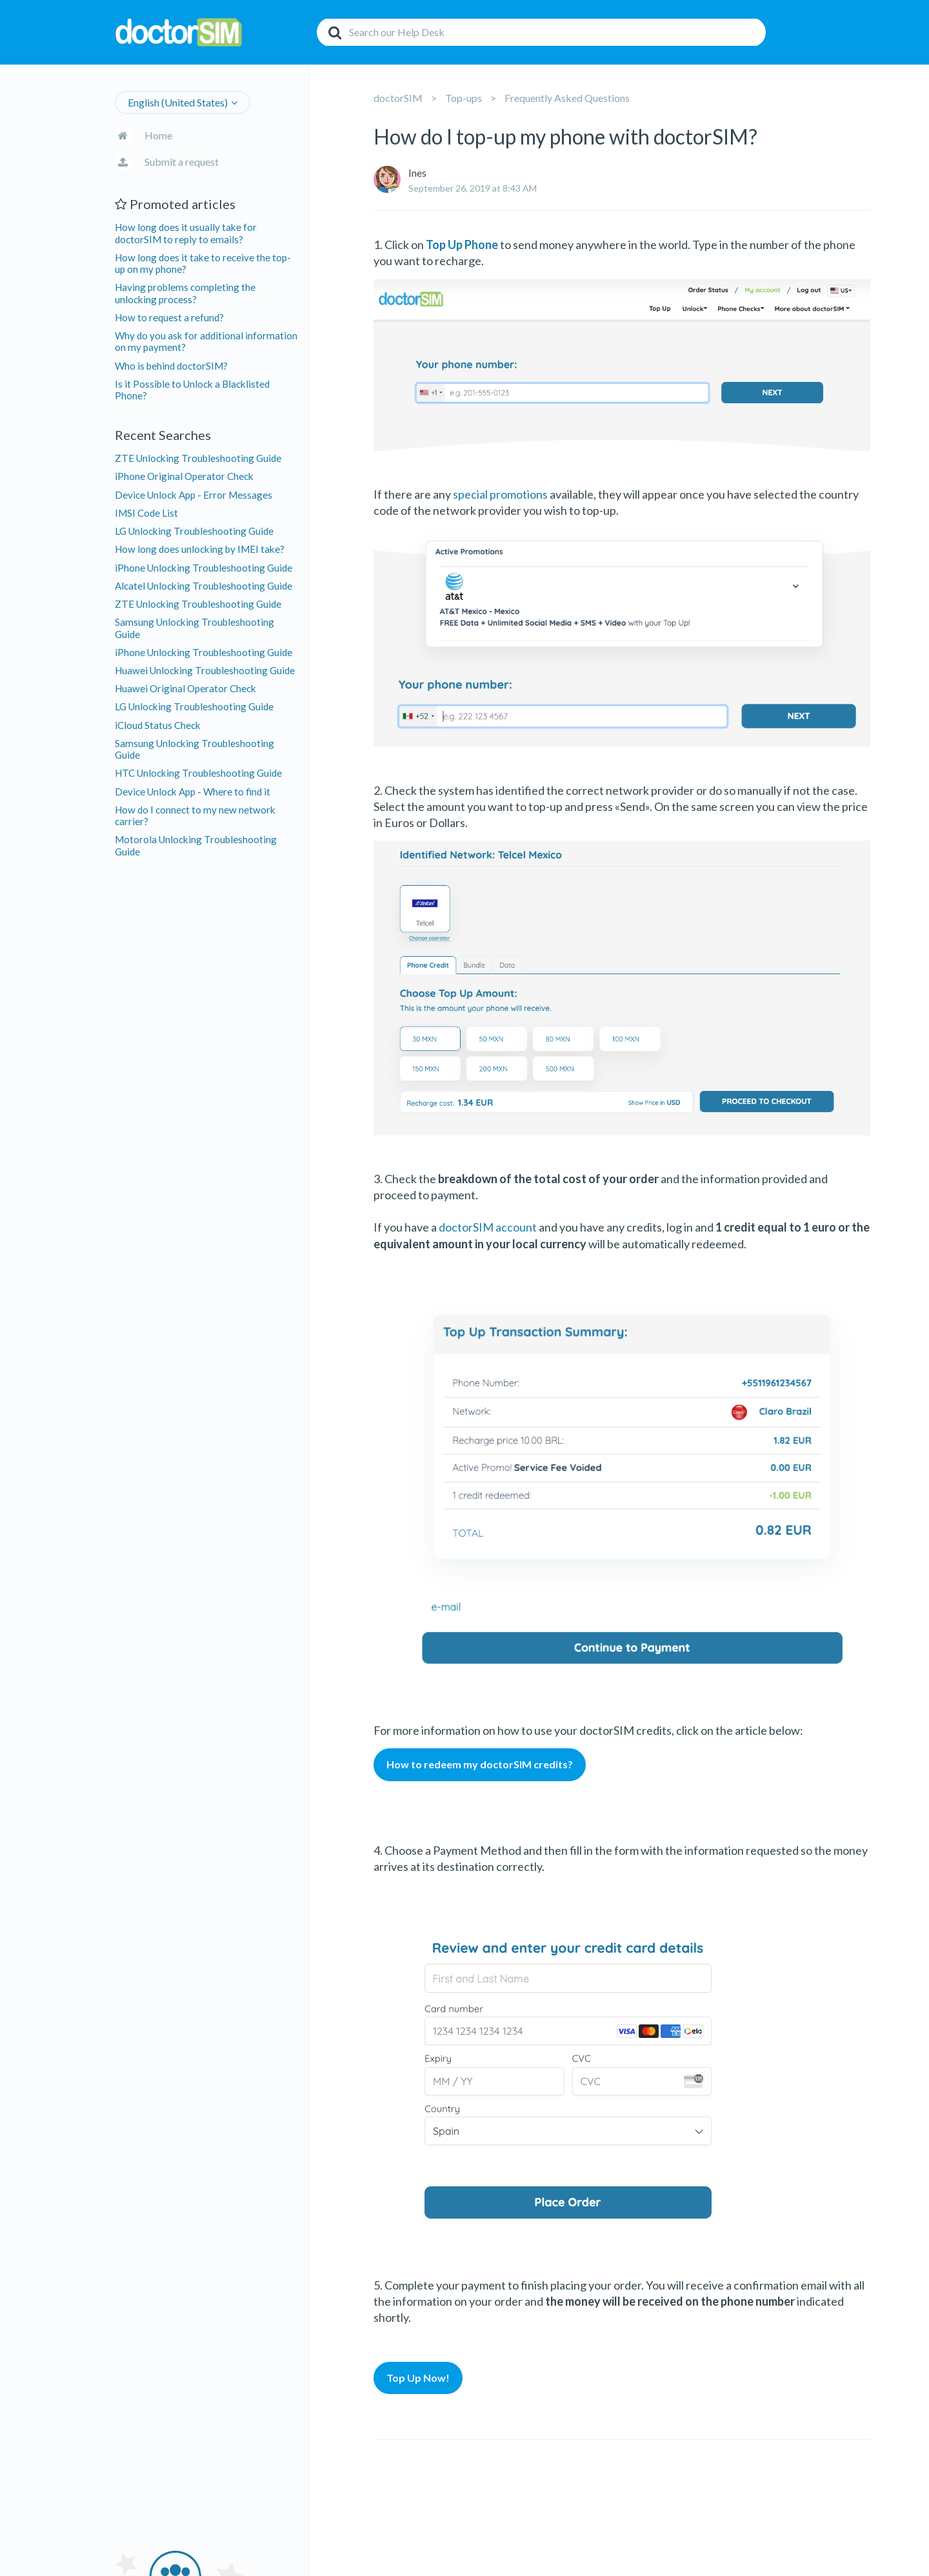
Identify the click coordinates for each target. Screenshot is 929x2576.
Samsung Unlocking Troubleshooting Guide (194, 627)
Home (158, 135)
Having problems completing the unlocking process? (185, 293)
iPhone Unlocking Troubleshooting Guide (203, 568)
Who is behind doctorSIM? (171, 366)
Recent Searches (163, 435)
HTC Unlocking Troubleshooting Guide (198, 773)
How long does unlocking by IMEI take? (200, 549)
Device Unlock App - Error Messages (193, 495)
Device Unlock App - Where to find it (192, 791)
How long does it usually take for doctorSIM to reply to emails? (186, 233)
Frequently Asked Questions (567, 98)
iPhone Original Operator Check (184, 476)
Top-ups (463, 98)
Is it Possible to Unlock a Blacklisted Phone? (192, 389)
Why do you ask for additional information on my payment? (206, 341)
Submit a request (182, 161)
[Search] (541, 32)
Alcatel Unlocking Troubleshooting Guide (203, 586)
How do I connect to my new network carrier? (195, 815)
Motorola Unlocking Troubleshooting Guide (196, 845)
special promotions (500, 494)
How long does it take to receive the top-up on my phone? (203, 263)
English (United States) (178, 102)
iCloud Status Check (158, 725)
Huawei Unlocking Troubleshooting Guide (205, 670)
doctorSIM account (488, 1227)
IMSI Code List (146, 513)
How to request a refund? (169, 317)
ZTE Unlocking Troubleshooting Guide (198, 458)
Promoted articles (175, 204)
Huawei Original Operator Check (185, 688)
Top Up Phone (462, 244)
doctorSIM (398, 98)
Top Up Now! (418, 2377)
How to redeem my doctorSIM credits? (479, 1764)
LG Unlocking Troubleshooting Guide (194, 531)
